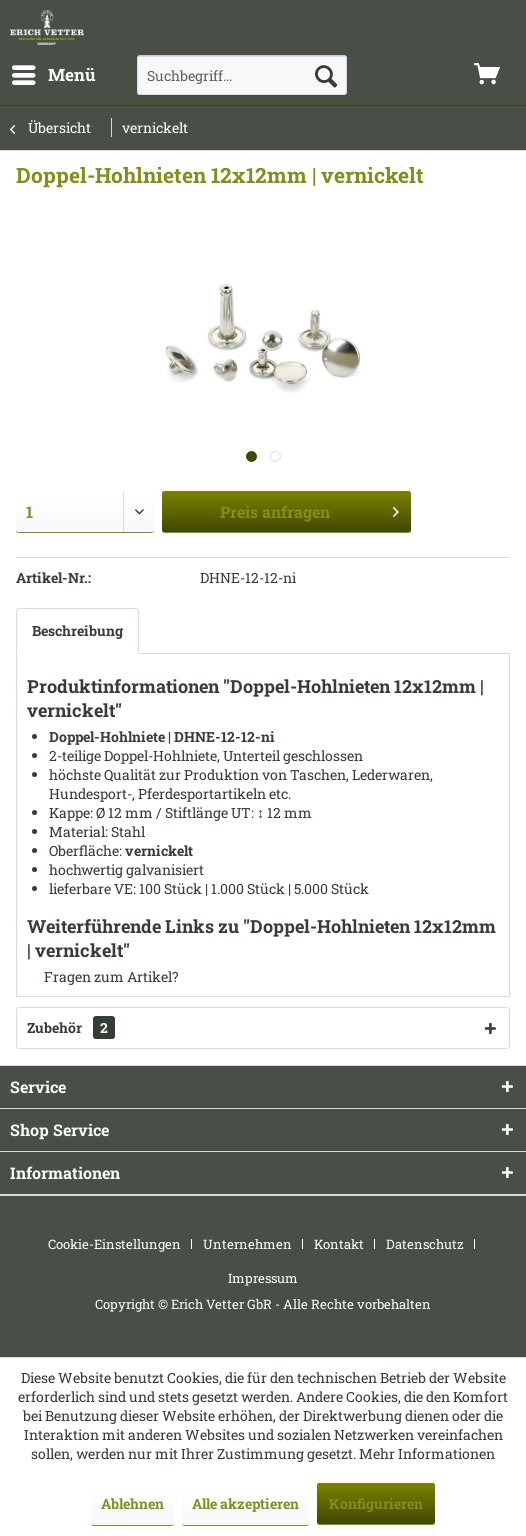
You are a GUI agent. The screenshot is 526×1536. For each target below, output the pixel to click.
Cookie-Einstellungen (114, 1244)
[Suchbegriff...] (242, 75)
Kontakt (339, 1244)
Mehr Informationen (427, 1453)
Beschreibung (77, 630)
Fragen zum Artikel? (103, 976)
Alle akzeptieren (245, 1503)
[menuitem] (53, 75)
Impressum (263, 1278)
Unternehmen (247, 1244)
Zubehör (71, 1027)
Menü (54, 72)
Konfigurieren (376, 1503)
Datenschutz (425, 1244)
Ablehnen (132, 1503)
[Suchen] (326, 75)
